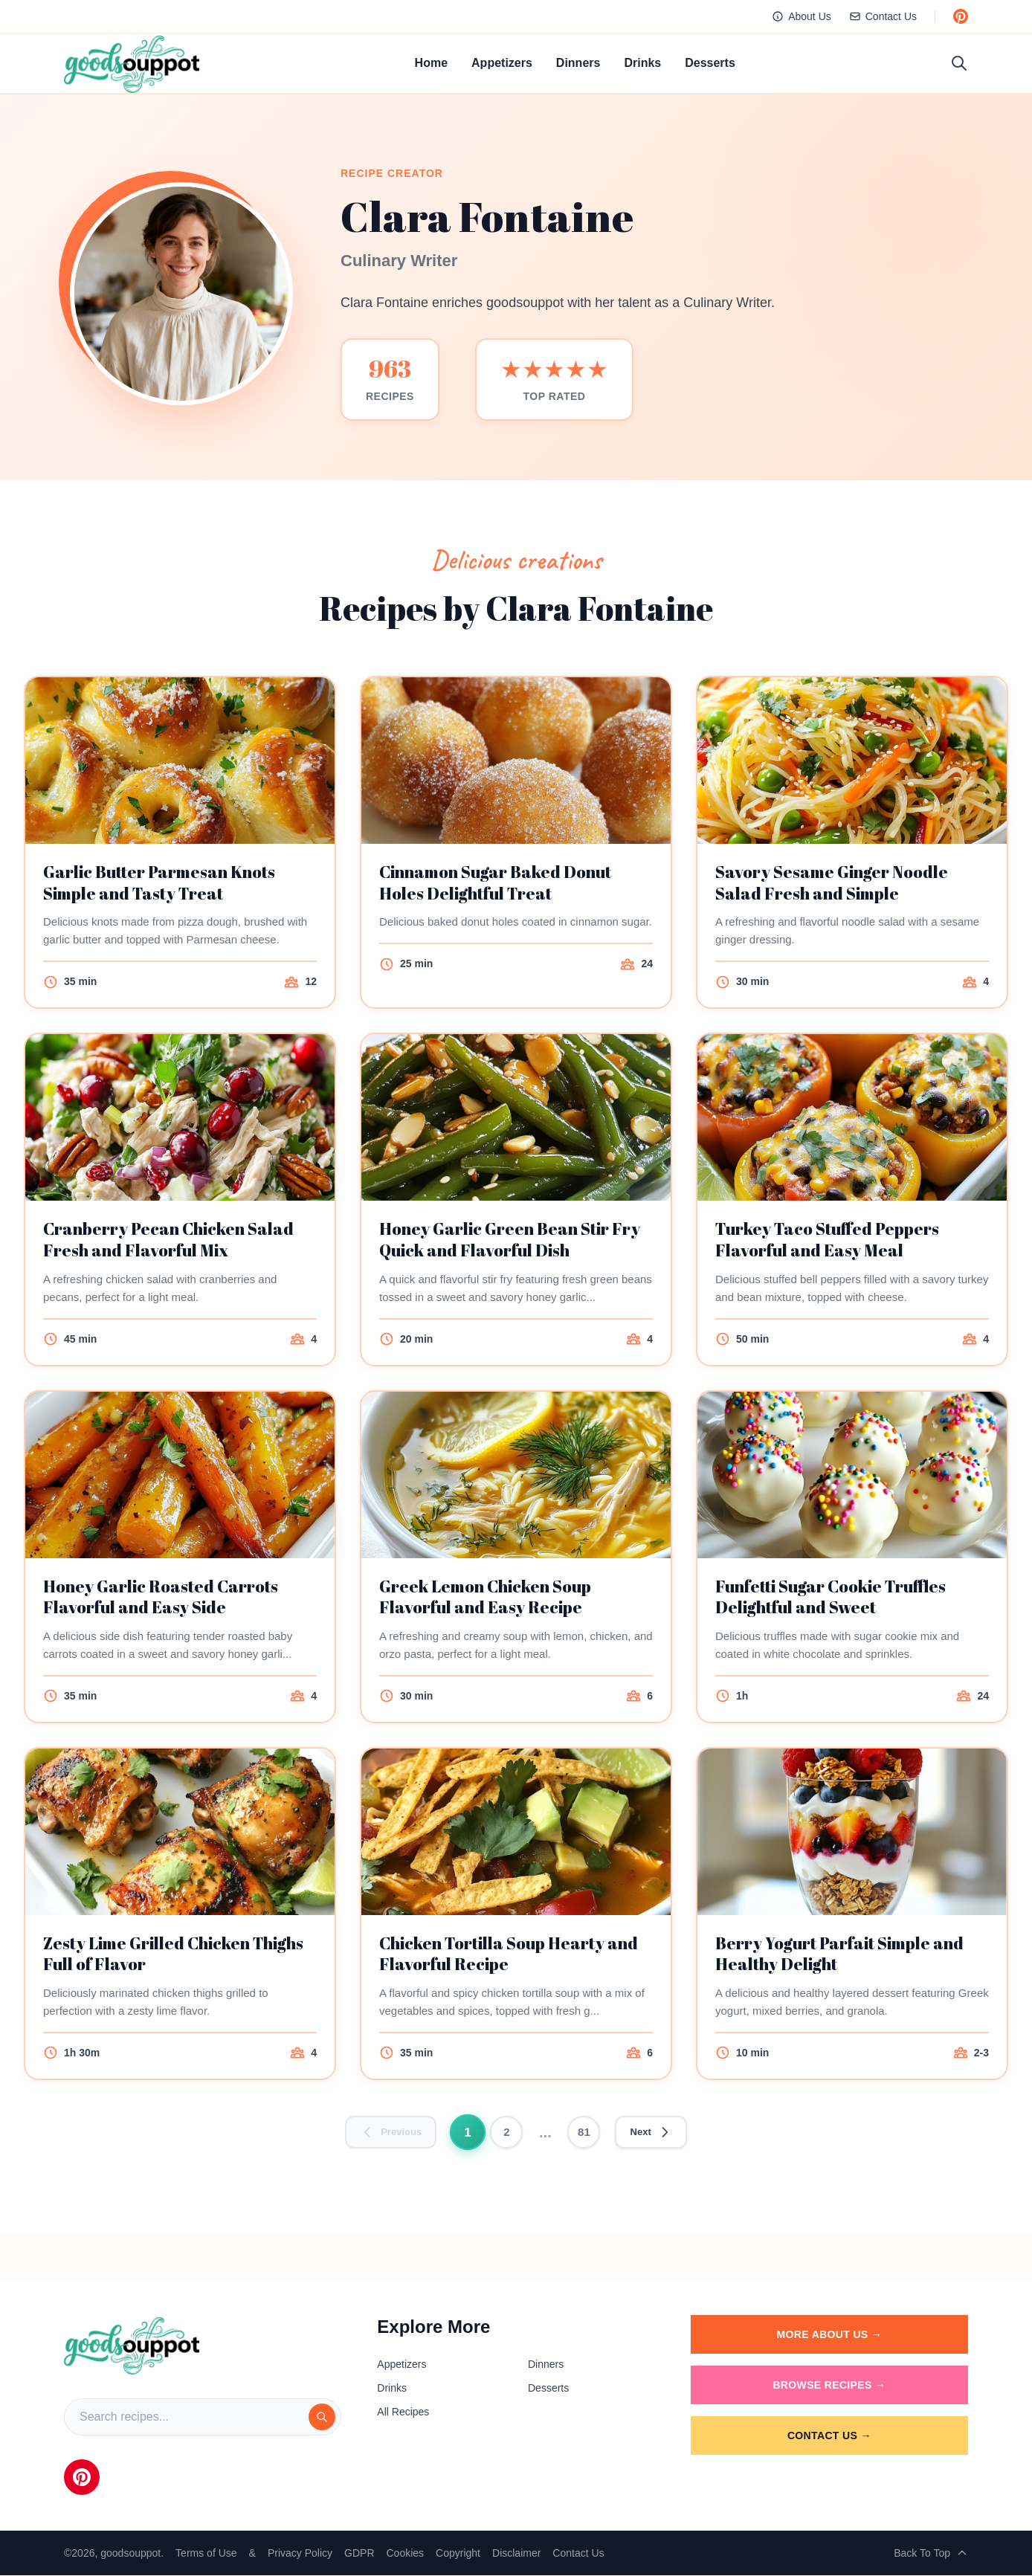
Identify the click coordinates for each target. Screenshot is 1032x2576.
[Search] (322, 2417)
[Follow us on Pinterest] (960, 16)
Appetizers (501, 63)
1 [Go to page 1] (468, 2132)
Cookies (406, 2554)
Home (431, 63)
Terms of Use (205, 2554)
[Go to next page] (653, 2132)
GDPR (359, 2554)
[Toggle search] (959, 63)
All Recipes (403, 2412)
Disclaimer (516, 2554)
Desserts (710, 63)
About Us (801, 16)
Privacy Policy (300, 2554)
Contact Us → (829, 2436)
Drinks (642, 63)
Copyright (458, 2554)
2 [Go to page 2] (507, 2131)
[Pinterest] (82, 2478)
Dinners (578, 63)
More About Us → (830, 2335)
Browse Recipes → (829, 2386)
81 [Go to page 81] (584, 2131)
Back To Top (931, 2554)
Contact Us (883, 16)
